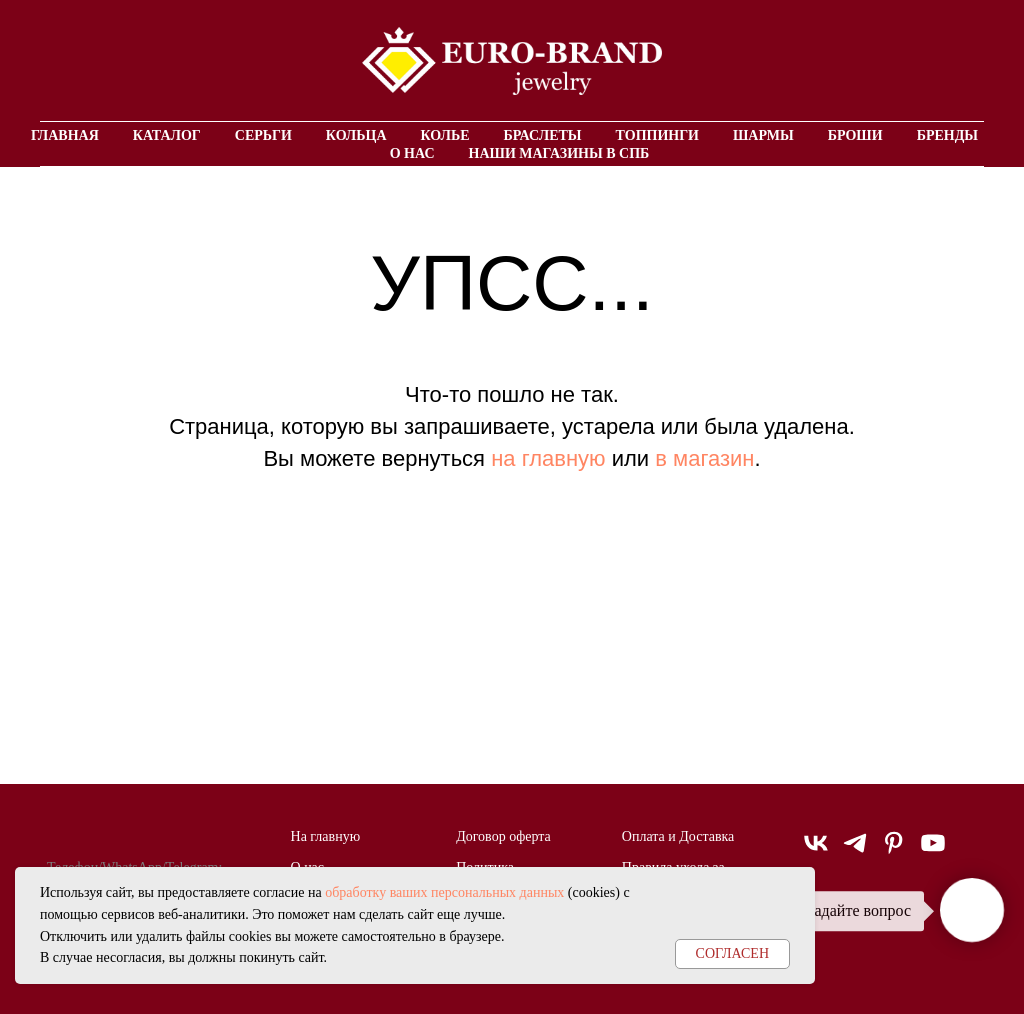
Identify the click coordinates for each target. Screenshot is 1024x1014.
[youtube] (933, 851)
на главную (548, 458)
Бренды (947, 135)
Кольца (356, 135)
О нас (412, 153)
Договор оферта (503, 836)
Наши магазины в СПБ (559, 153)
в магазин (704, 458)
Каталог (167, 135)
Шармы (763, 135)
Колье (445, 135)
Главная (65, 135)
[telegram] (855, 851)
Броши (855, 135)
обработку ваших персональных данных (444, 892)
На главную (326, 836)
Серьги (263, 135)
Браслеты (543, 135)
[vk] (816, 851)
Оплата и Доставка (678, 836)
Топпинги (657, 135)
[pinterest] (894, 851)
